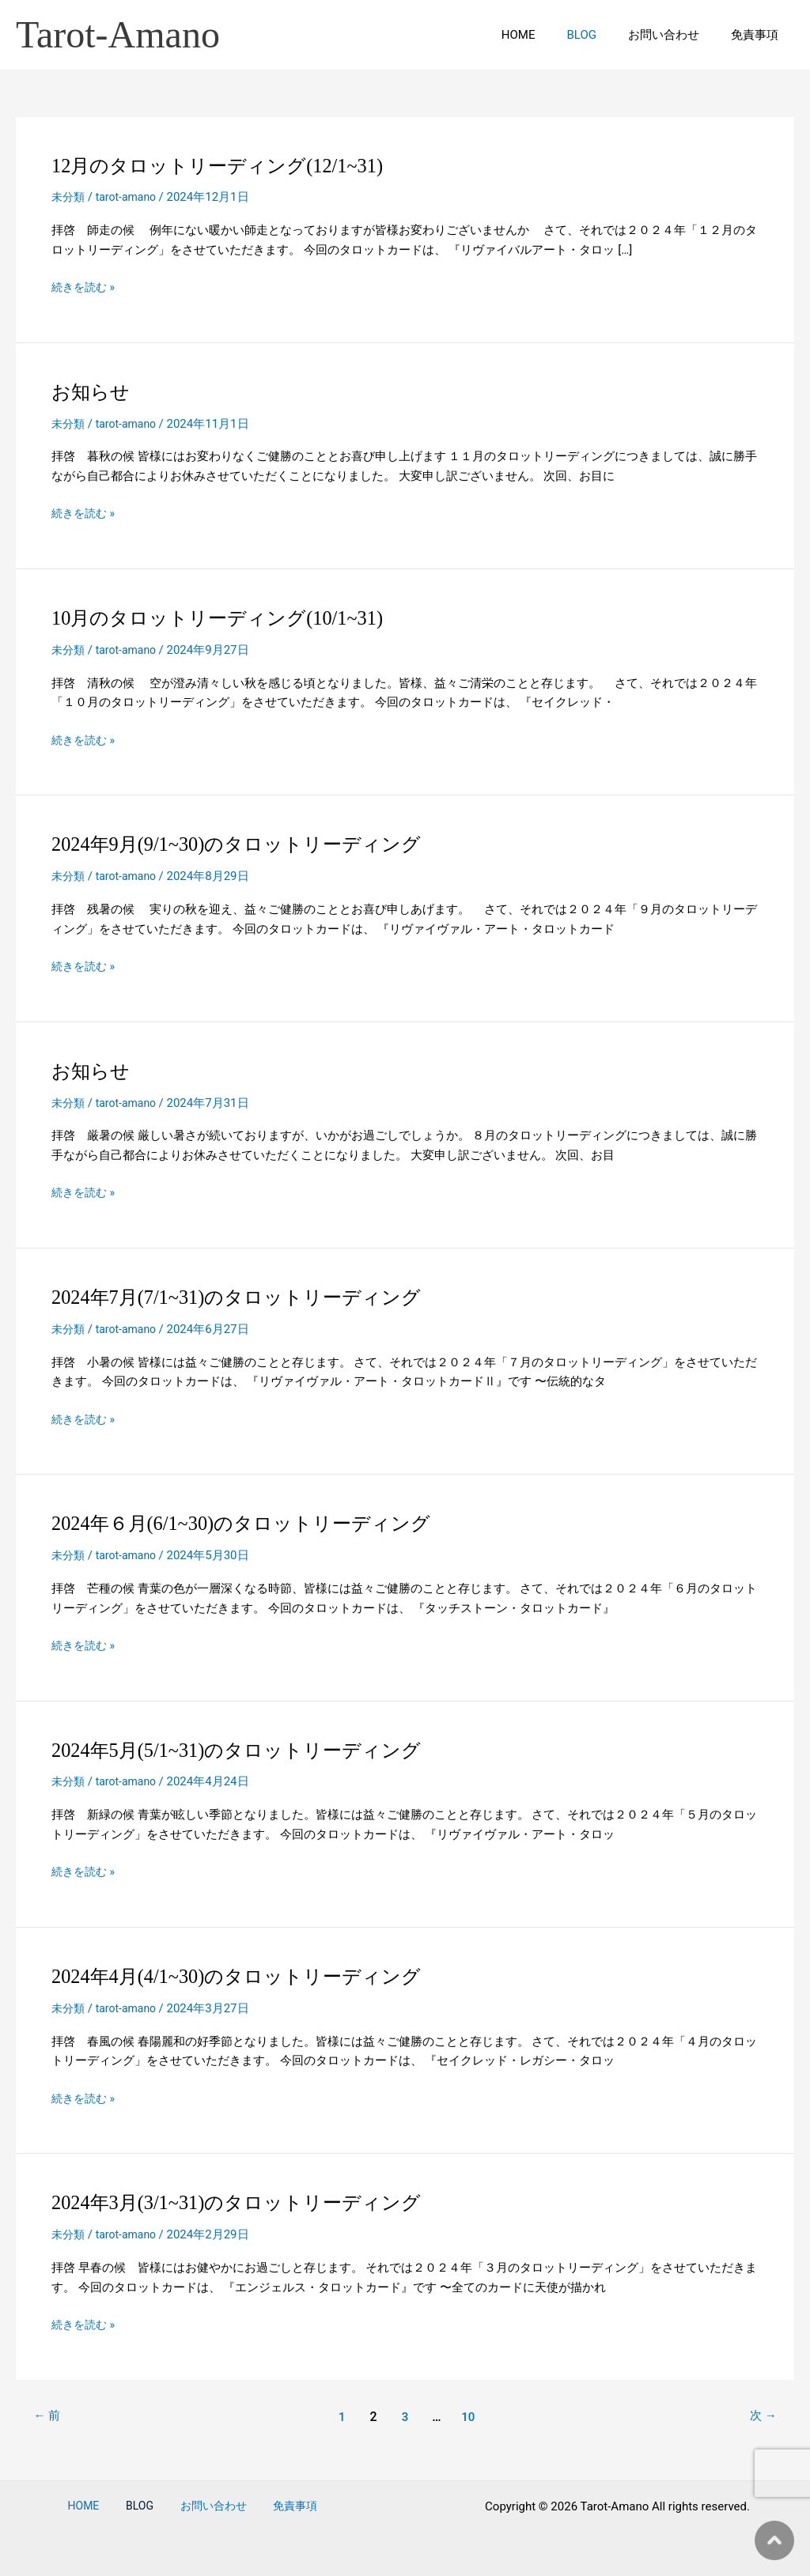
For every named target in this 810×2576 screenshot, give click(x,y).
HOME (546, 35)
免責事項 (758, 35)
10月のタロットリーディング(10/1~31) (230, 617)
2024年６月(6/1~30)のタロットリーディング (255, 1523)
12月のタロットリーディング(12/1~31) (230, 165)
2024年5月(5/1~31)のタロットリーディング (250, 1750)
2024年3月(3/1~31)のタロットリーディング (250, 2202)
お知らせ (93, 391)
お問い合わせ (675, 35)
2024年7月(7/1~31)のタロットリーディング (250, 1297)
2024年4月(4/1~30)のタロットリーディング (250, 1976)
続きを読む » (85, 287)
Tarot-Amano (118, 34)
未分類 (69, 197)
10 (470, 2416)
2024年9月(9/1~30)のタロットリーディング (250, 844)
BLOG (602, 35)
